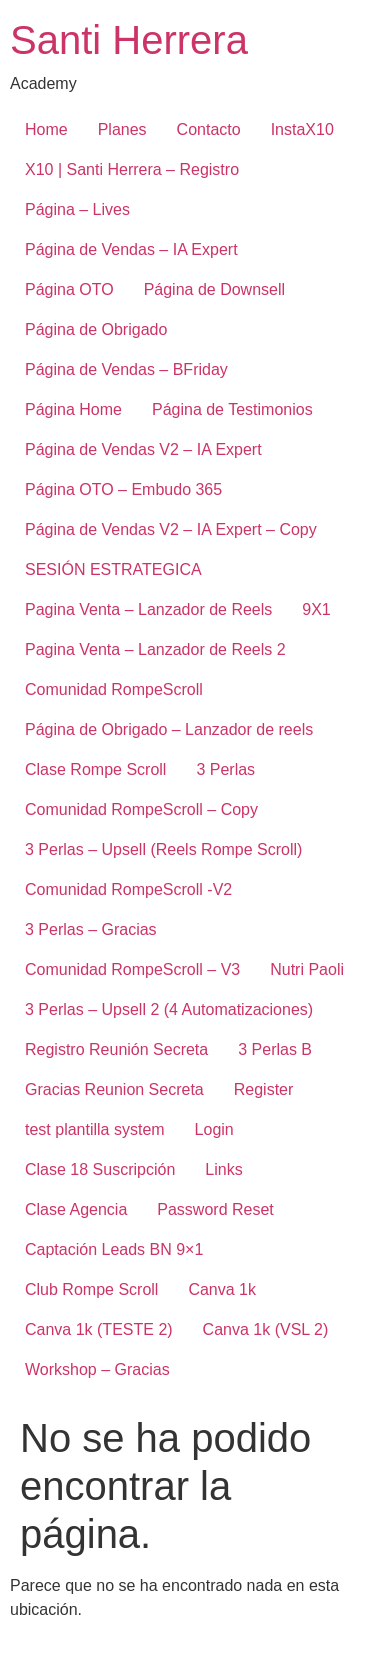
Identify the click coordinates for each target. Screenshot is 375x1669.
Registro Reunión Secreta (116, 1049)
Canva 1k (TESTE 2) (99, 1329)
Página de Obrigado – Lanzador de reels (169, 729)
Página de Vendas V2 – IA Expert (143, 449)
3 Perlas (225, 769)
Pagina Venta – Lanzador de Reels (148, 609)
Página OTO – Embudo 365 (123, 489)
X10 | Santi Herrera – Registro (132, 169)
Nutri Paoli (307, 969)
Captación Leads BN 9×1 (114, 1249)
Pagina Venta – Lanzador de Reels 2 (155, 649)
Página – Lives (77, 209)
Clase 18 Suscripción (100, 1169)
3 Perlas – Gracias (91, 929)
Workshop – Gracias (97, 1369)
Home (46, 129)
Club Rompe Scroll (91, 1289)
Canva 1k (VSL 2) (266, 1329)
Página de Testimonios (232, 409)
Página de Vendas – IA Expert (131, 249)
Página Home (73, 409)
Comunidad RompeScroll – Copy (141, 809)
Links (223, 1169)
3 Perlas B (275, 1049)
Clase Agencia (76, 1209)
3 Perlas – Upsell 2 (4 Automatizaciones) (169, 1009)
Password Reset (215, 1209)
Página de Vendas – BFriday (126, 369)
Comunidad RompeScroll (114, 689)
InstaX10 (302, 129)
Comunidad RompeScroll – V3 (132, 969)
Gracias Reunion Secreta (114, 1089)
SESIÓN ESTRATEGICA (113, 569)
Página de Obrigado (96, 329)
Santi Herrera (129, 40)
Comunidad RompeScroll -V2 (128, 889)
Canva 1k (222, 1289)
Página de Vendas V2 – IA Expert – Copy (171, 529)
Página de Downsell (214, 289)
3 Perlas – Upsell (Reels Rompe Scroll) (163, 849)
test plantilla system (95, 1129)
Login (214, 1129)
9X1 (316, 609)
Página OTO (69, 289)
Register (264, 1089)
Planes (122, 129)
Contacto (209, 129)
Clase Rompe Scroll (95, 769)
